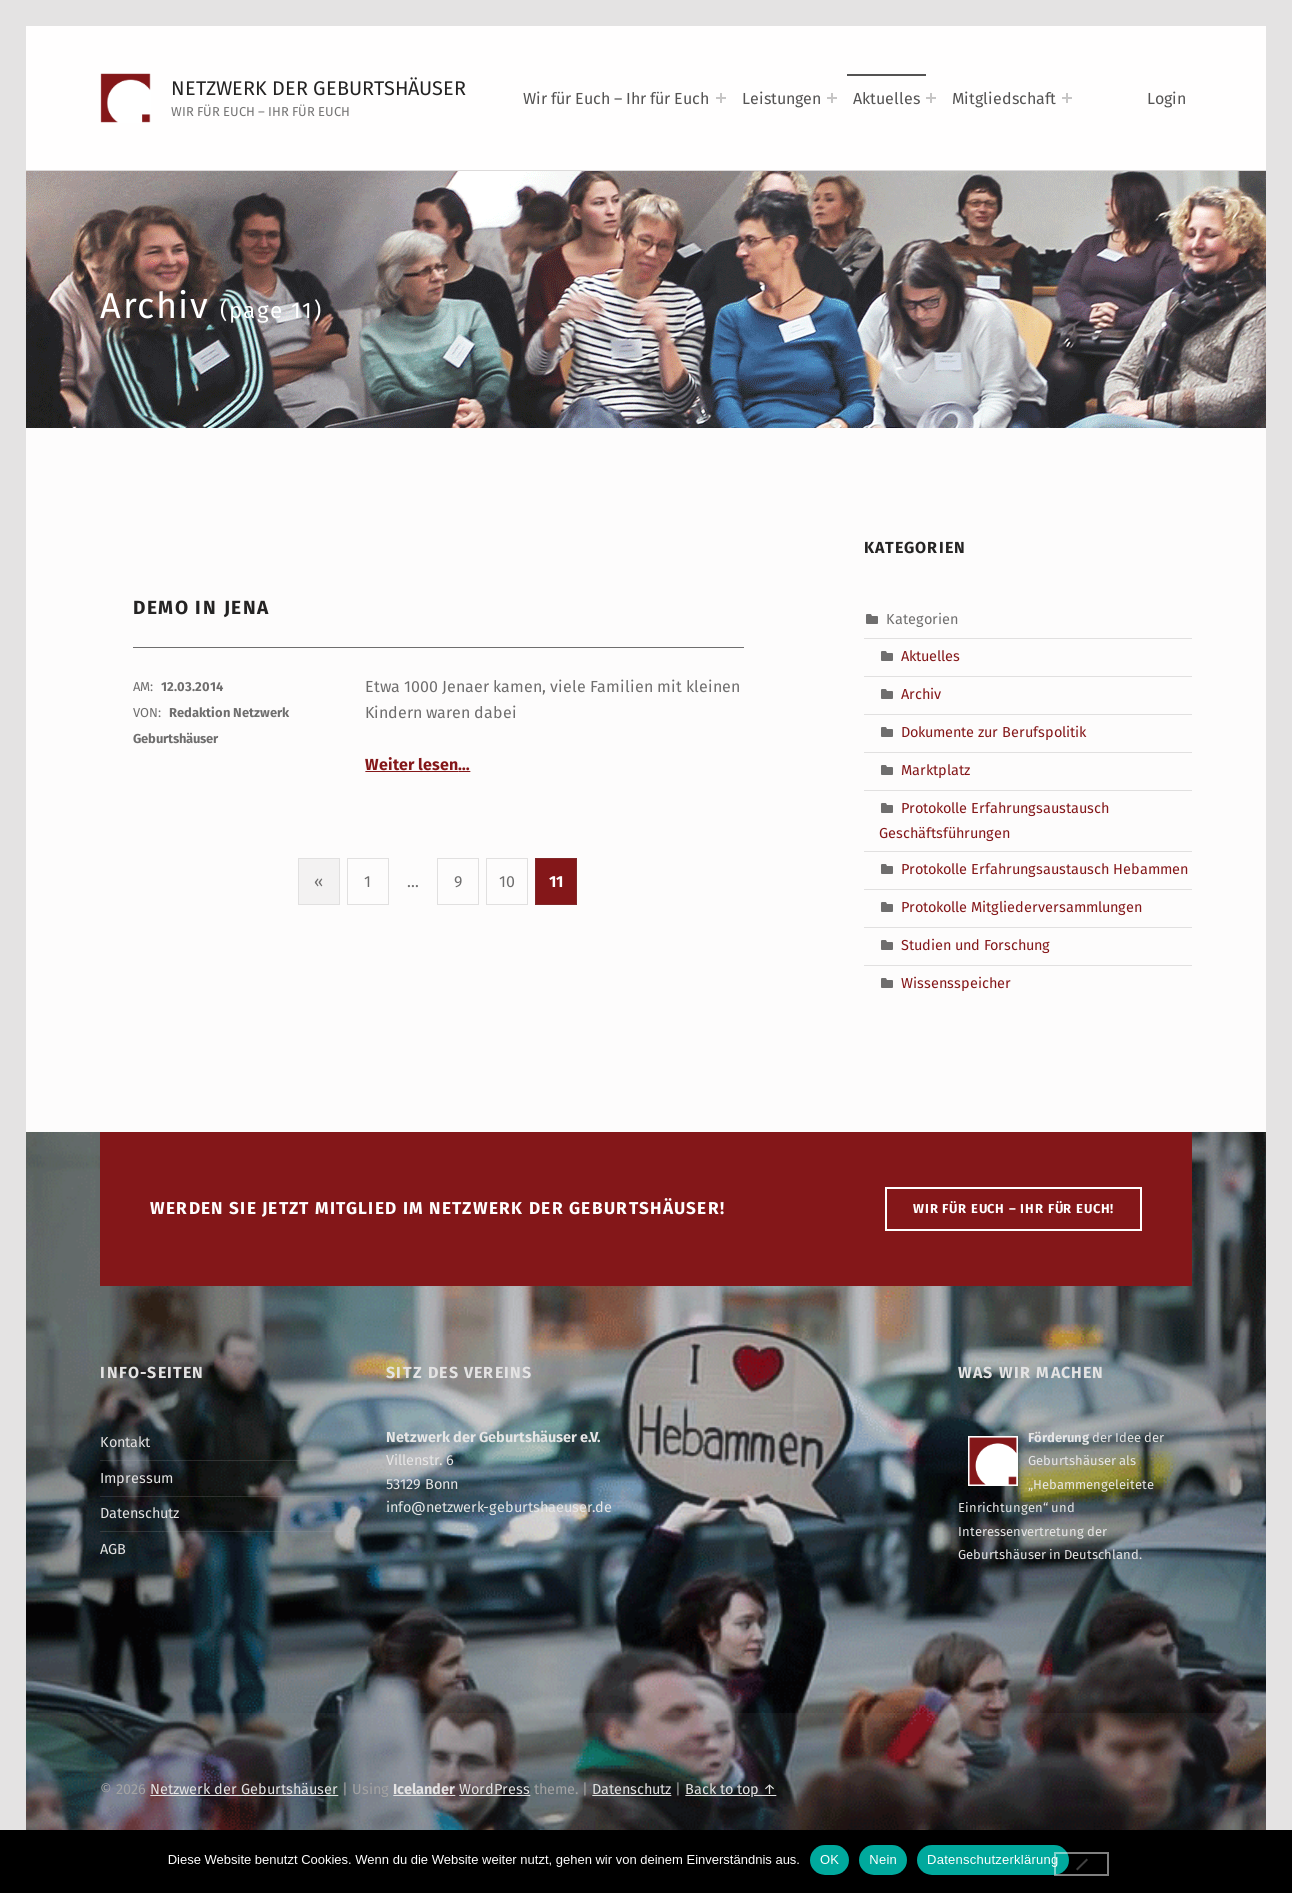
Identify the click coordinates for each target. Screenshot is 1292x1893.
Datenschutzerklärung (992, 1859)
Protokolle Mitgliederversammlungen (1021, 907)
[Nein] (1082, 1864)
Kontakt (125, 1442)
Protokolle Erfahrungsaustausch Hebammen (1044, 869)
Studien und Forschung (975, 945)
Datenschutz (139, 1513)
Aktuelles (886, 98)
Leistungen (781, 98)
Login (1166, 98)
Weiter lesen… (417, 764)
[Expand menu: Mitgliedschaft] (1067, 98)
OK (829, 1859)
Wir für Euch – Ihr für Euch (616, 98)
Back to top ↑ (730, 1789)
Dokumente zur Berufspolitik (993, 732)
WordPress (494, 1789)
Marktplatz (935, 770)
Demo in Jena (201, 607)
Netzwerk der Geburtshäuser (318, 88)
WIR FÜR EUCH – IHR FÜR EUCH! (1013, 1208)
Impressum (136, 1478)
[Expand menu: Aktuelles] (931, 98)
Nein (883, 1859)
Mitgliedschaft (1004, 98)
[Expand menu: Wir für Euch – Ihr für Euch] (721, 98)
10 (507, 881)
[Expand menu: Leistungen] (832, 98)
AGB (113, 1549)
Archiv (921, 694)
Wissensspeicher (956, 983)
